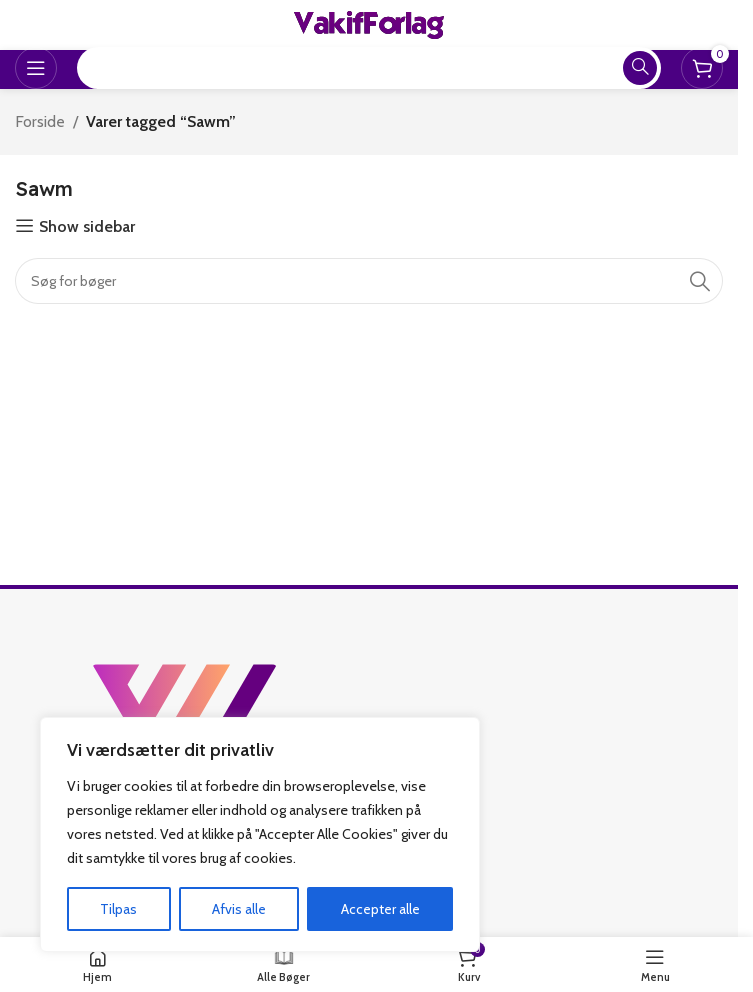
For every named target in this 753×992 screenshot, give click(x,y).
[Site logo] (369, 23)
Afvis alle (239, 909)
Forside (40, 121)
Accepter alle (380, 909)
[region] (260, 835)
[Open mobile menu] (36, 68)
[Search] (369, 281)
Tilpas (118, 909)
